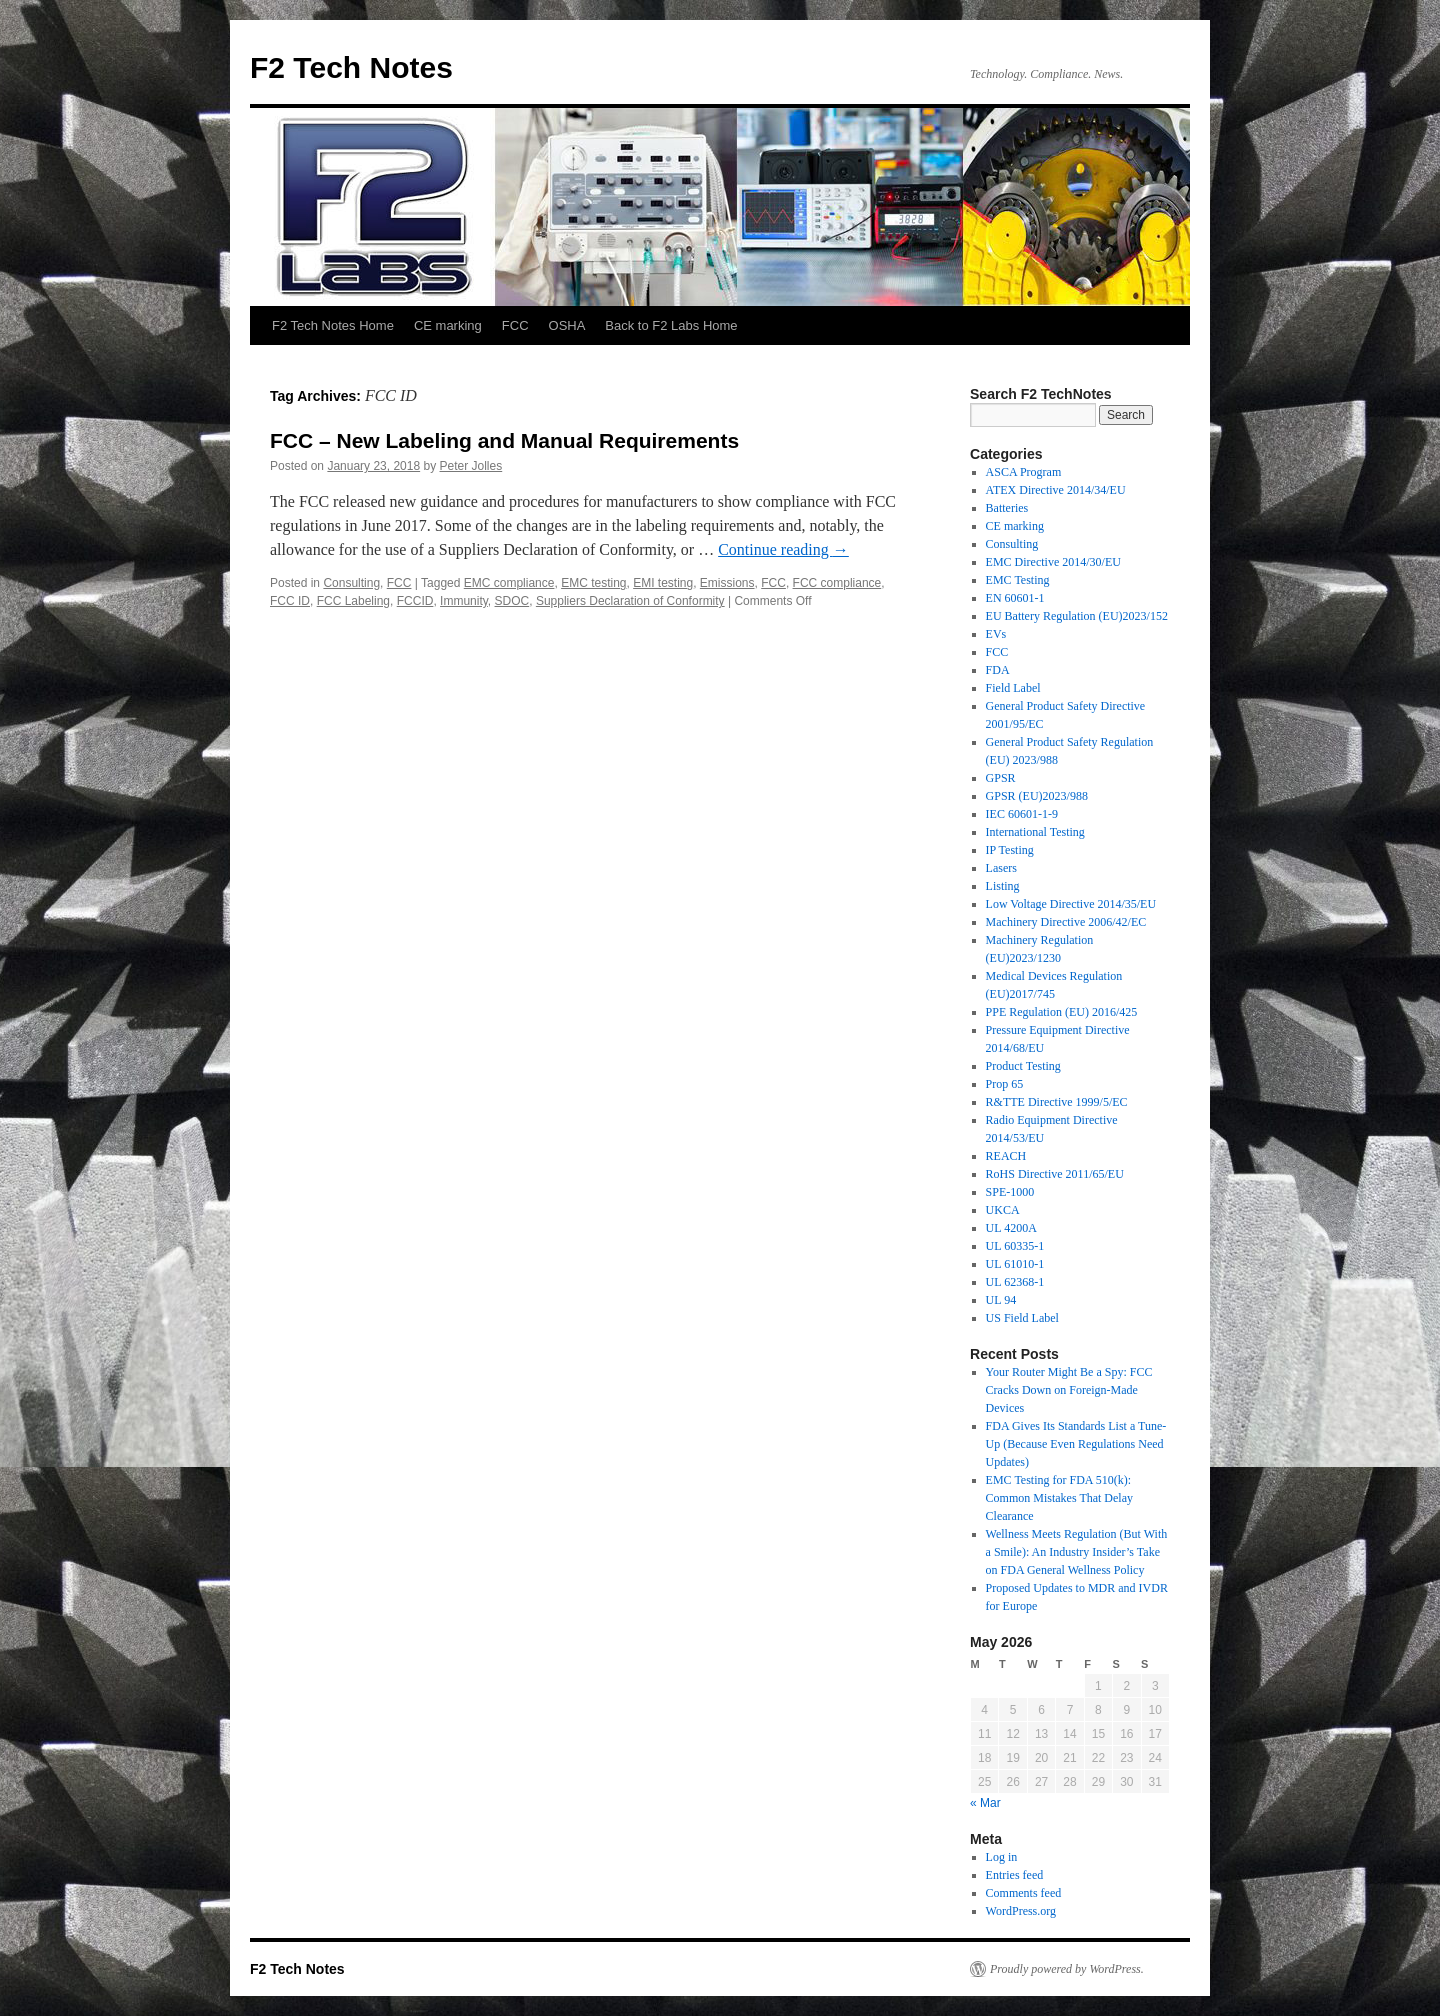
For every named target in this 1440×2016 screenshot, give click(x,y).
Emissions (727, 583)
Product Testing (1023, 1066)
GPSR (1001, 778)
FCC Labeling (353, 601)
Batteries (1007, 508)
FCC (515, 325)
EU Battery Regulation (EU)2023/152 (1077, 616)
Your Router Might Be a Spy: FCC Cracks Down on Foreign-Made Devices (1069, 1390)
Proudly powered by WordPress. (1067, 1969)
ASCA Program (1024, 472)
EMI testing (663, 583)
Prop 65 (1005, 1084)
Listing (1003, 886)
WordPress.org (1021, 1911)
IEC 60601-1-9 (1022, 814)
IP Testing (1010, 850)
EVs (996, 634)
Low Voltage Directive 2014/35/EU (1071, 904)
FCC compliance (837, 583)
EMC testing (593, 583)
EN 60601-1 (1015, 598)
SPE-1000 (1010, 1192)
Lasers (1001, 868)
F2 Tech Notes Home (333, 325)
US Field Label (1022, 1318)
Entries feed (1015, 1875)
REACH (1006, 1156)
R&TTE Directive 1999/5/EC (1057, 1102)
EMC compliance (509, 583)
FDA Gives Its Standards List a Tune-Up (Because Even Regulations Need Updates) (1076, 1444)
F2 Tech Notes (351, 67)
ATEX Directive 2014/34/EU (1056, 490)
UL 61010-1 (1015, 1264)
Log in (1002, 1857)
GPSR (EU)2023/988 (1037, 796)
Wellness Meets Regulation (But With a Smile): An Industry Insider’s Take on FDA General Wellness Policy (1077, 1552)
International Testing (1035, 832)
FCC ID (290, 601)
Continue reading (783, 549)
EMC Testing (1018, 580)
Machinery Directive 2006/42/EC (1066, 922)
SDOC (512, 601)
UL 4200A (1011, 1228)
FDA (998, 670)
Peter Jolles (471, 466)
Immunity (464, 601)
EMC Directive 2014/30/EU (1053, 562)
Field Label (1013, 688)
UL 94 (1001, 1300)
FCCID (415, 601)
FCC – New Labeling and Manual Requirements (504, 440)
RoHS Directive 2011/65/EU (1055, 1174)
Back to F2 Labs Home (671, 325)
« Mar (985, 1803)
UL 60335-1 (1015, 1246)
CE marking (448, 325)
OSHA (567, 325)
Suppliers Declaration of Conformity (630, 601)
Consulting (351, 583)
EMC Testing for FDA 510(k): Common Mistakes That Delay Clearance (1059, 1498)
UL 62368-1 (1015, 1282)
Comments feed (1024, 1893)
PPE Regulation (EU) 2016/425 (1062, 1012)
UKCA (1003, 1210)
